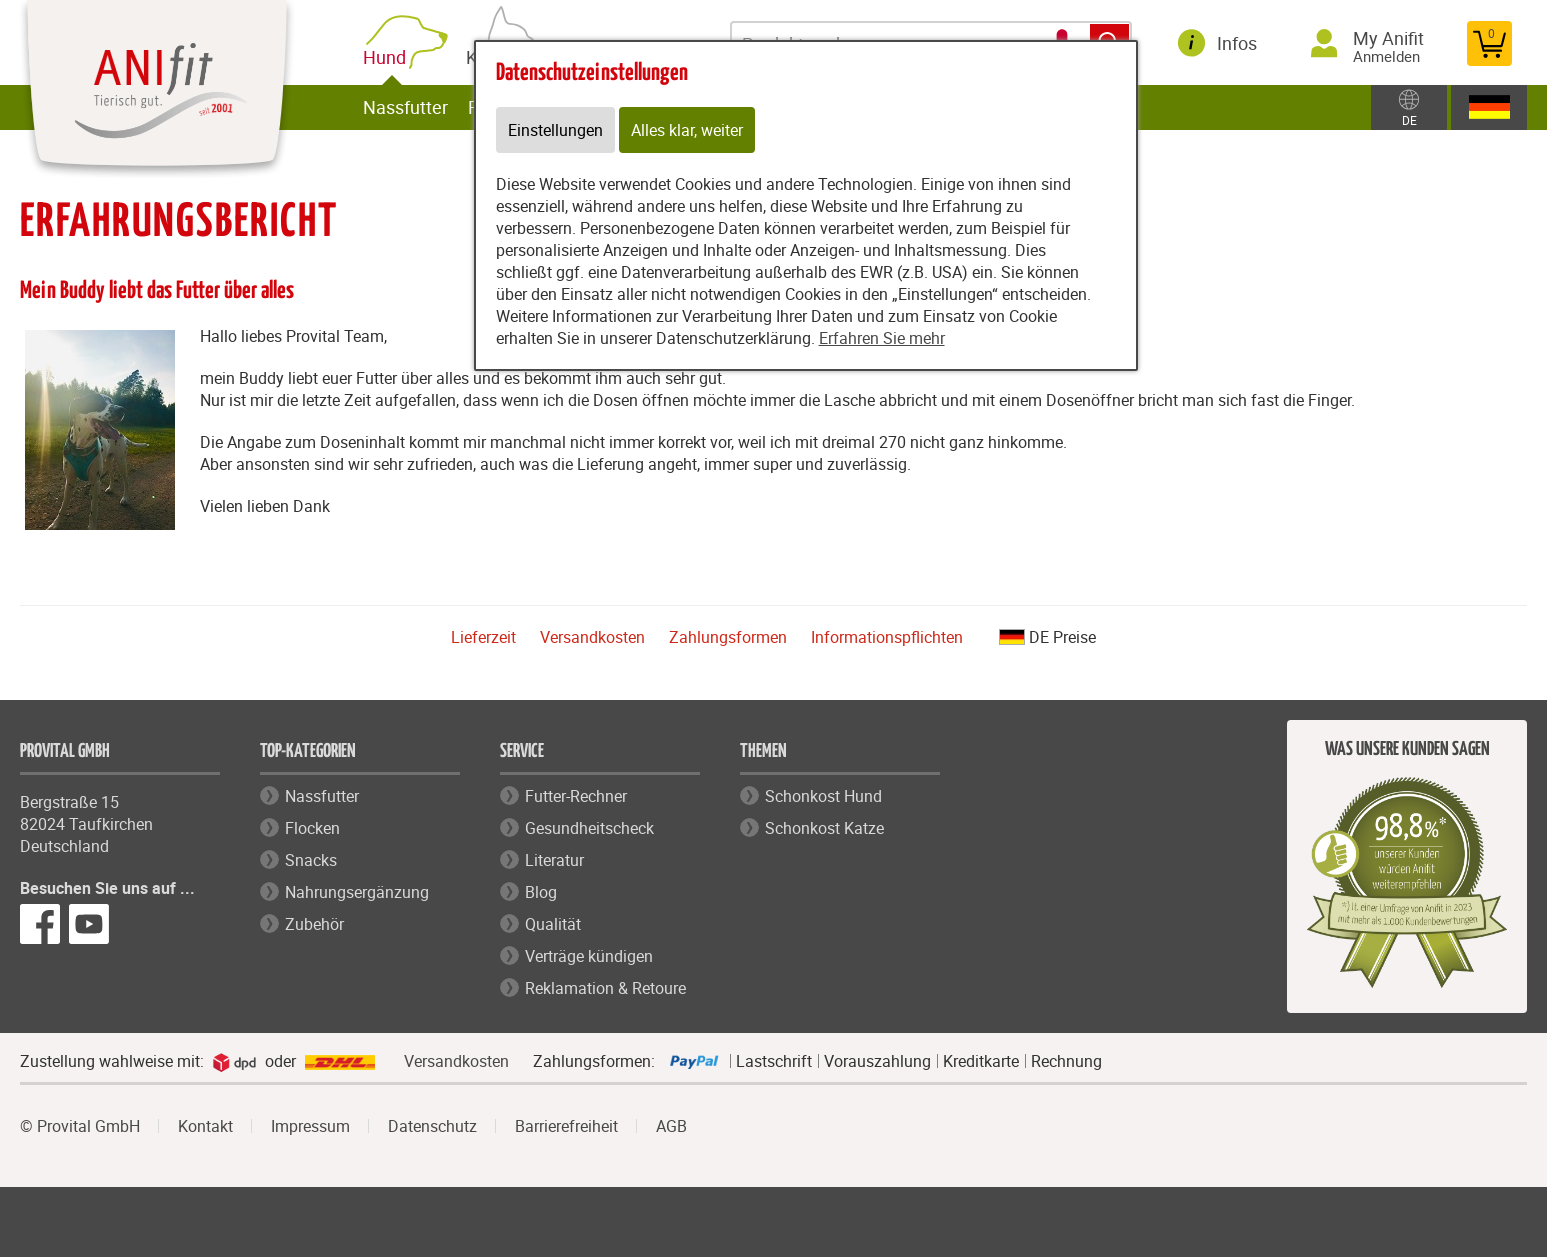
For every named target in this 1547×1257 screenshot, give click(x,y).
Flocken (312, 828)
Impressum (310, 1126)
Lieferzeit (483, 637)
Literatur (554, 860)
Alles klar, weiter (687, 130)
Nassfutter (405, 107)
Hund (388, 57)
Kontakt (205, 1126)
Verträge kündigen (589, 956)
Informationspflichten (887, 637)
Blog (541, 892)
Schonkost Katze (824, 828)
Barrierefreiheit (566, 1126)
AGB (671, 1126)
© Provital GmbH (80, 1126)
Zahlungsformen (728, 637)
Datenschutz (432, 1126)
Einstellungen (555, 130)
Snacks (311, 860)
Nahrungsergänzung (357, 892)
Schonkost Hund (823, 796)
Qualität (553, 924)
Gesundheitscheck (589, 828)
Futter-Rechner (576, 796)
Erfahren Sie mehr (882, 338)
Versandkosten (592, 637)
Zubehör (314, 924)
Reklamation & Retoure (605, 988)
